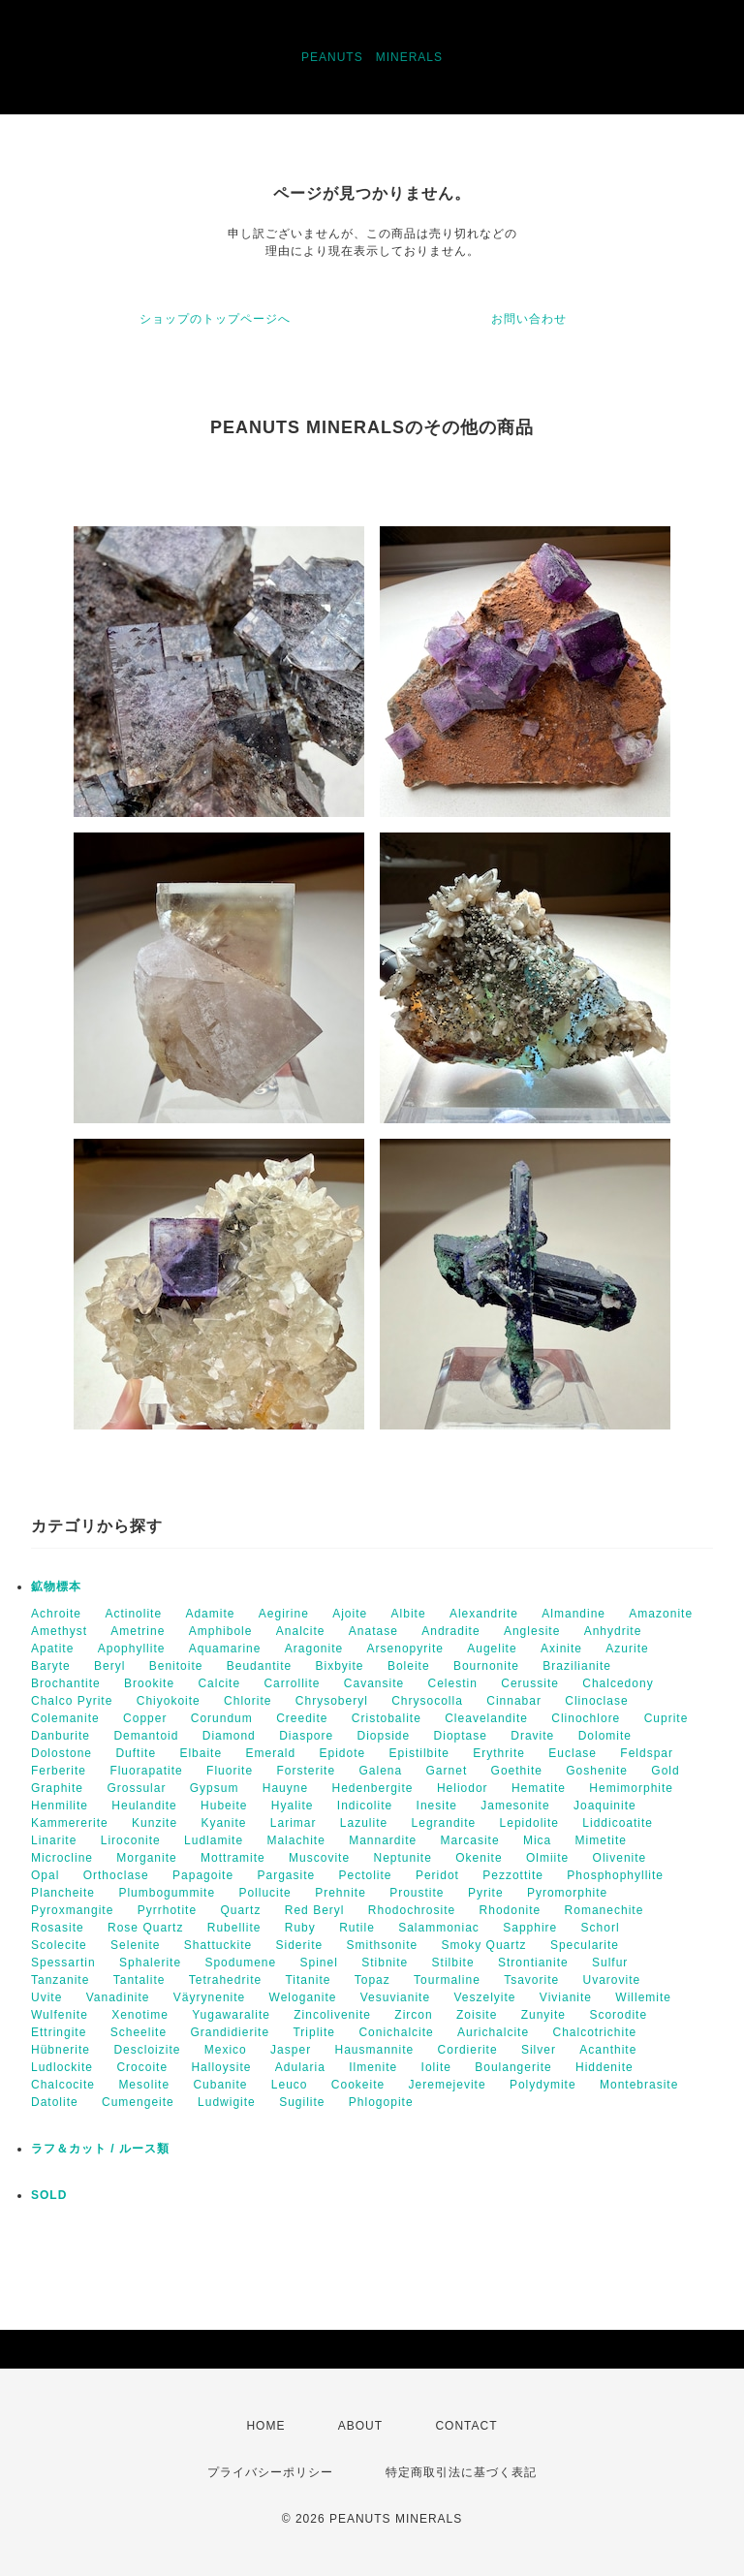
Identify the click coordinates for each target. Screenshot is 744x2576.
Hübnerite (60, 2050)
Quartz (240, 1910)
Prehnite (340, 1893)
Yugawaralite (231, 2015)
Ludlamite (213, 1840)
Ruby (300, 1927)
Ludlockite (62, 2067)
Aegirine (284, 1613)
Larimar (293, 1823)
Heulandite (143, 1805)
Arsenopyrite (405, 1648)
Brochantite (66, 1683)
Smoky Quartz (484, 1945)
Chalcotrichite (594, 2032)
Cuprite (666, 1718)
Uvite (46, 1997)
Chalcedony (617, 1683)
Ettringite (58, 2032)
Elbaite (200, 1753)
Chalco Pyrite (71, 1701)
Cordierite (468, 2050)
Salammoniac (439, 1927)
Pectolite (365, 1875)
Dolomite (605, 1736)
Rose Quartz (145, 1927)
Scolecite (59, 1945)
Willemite (643, 1997)
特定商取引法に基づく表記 (461, 2472)
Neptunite (402, 1858)
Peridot (437, 1875)
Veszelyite (484, 1997)
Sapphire (530, 1927)
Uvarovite (612, 1980)
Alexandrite (484, 1613)
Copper (145, 1718)
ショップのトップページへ (215, 319)
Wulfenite (59, 2015)
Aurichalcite (493, 2032)
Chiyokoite (169, 1701)
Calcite (219, 1683)
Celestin (453, 1683)
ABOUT (360, 2426)
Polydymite (543, 2084)
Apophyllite (132, 1648)
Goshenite (597, 1770)
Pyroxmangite (72, 1910)
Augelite (491, 1648)
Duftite (135, 1753)
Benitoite (176, 1666)
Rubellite (234, 1927)
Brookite (149, 1683)
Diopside (384, 1736)
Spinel (319, 1962)
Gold (665, 1770)
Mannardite (383, 1840)
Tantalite (139, 1980)
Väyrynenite (209, 1997)
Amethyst (59, 1631)
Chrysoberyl (331, 1701)
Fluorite (229, 1770)
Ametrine (137, 1631)
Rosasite (57, 1927)
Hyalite (292, 1805)
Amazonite (661, 1613)
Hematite (539, 1788)
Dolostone (61, 1753)
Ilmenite (373, 2067)
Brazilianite (576, 1666)
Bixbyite (340, 1666)
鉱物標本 (56, 1586)
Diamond (229, 1736)
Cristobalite (386, 1718)
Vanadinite (118, 1997)
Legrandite (444, 1823)
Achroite (56, 1613)
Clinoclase (596, 1701)
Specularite (584, 1945)
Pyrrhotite (167, 1910)
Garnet (447, 1770)
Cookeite (358, 2084)
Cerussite (530, 1683)
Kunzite (154, 1823)
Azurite (626, 1648)
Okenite (478, 1858)
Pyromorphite (567, 1893)
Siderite (299, 1945)
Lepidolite (529, 1823)
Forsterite (305, 1770)
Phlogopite (381, 2102)
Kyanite (223, 1823)
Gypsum (214, 1788)
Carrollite (292, 1683)
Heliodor (462, 1788)
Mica (537, 1840)
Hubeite (224, 1805)
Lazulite (364, 1823)
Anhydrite (613, 1631)
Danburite (60, 1736)
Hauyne (285, 1788)
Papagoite (202, 1875)
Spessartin (63, 1962)
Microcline (62, 1858)
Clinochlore (585, 1718)
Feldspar (646, 1753)
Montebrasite (639, 2084)
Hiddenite (604, 2067)
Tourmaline (447, 1980)
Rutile (357, 1927)
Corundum (222, 1718)
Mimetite (601, 1840)
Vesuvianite (395, 1997)
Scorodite (618, 2015)
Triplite (314, 2032)
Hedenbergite (372, 1788)
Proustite (416, 1893)
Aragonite (314, 1648)
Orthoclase (116, 1875)
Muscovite (319, 1858)
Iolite (436, 2067)
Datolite (54, 2102)
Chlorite (247, 1701)
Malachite (295, 1840)
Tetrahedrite (225, 1980)
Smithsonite (382, 1945)
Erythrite (499, 1753)
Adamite (209, 1613)
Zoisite (476, 2015)
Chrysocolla (427, 1701)
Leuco (289, 2084)
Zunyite (543, 2015)
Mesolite (144, 2084)
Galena (380, 1770)
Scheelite (138, 2032)
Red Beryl (315, 1910)
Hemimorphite (631, 1788)
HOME (265, 2426)
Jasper (290, 2050)
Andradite (450, 1631)
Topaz (372, 1980)
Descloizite (146, 2050)
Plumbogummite (166, 1893)
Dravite (532, 1736)
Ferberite (58, 1770)
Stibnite (384, 1962)
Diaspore (306, 1736)
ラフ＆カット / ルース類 (100, 2148)
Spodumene (240, 1962)
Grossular (136, 1788)
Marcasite (470, 1840)
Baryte (51, 1666)
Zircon (413, 2015)
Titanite (307, 1980)
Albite (408, 1613)
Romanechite (604, 1910)
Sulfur (610, 1962)
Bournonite (486, 1666)
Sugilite (302, 2102)
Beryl (109, 1666)
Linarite (54, 1840)
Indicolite (364, 1805)
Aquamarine (225, 1648)
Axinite (561, 1648)
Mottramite (233, 1858)
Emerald (270, 1753)
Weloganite (303, 1997)
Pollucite (264, 1893)
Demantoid (145, 1736)
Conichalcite (395, 2032)
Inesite (437, 1805)
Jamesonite (514, 1805)
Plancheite (63, 1893)
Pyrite (486, 1893)
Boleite (409, 1666)
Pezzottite (512, 1875)
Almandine (573, 1613)
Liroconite (131, 1840)
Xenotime (140, 2015)
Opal (45, 1875)
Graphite (57, 1788)
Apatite (52, 1648)
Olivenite (620, 1858)
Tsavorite (531, 1980)
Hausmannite (374, 2050)
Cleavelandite (486, 1718)
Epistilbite (419, 1753)
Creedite (301, 1718)
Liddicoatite (617, 1823)
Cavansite (374, 1683)
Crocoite (142, 2067)
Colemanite (65, 1718)
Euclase (572, 1753)
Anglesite (532, 1631)
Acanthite (607, 2050)
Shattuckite (218, 1945)
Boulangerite (513, 2067)
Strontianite (533, 1962)
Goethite (516, 1770)
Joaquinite (605, 1805)
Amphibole (221, 1631)
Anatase (373, 1631)
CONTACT (466, 2426)
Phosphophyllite (615, 1875)
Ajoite (349, 1613)
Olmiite (547, 1858)
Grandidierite (229, 2032)
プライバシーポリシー (270, 2472)
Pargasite (286, 1875)
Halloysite (221, 2067)
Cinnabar (514, 1701)
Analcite (301, 1631)
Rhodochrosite (411, 1910)
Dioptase (460, 1736)
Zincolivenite (332, 2015)
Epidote (343, 1753)
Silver (538, 2050)
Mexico (225, 2050)
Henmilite (59, 1805)
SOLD (49, 2195)
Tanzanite (60, 1980)
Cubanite (220, 2084)
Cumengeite (138, 2102)
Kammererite (69, 1823)
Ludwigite (227, 2102)
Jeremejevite (447, 2084)
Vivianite (566, 1997)
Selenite (135, 1945)
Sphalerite (150, 1962)
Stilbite (453, 1962)
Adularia (300, 2067)
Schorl (600, 1927)
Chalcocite (63, 2084)
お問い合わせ (529, 319)
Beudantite (259, 1666)
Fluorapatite (145, 1770)
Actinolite (133, 1613)
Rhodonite (511, 1910)
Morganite (146, 1858)
